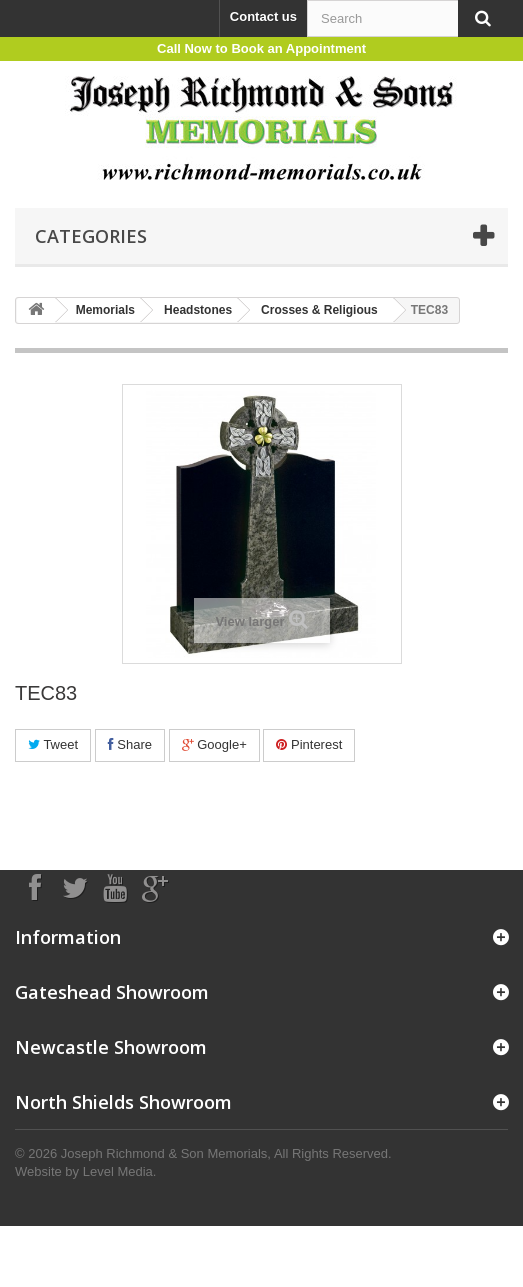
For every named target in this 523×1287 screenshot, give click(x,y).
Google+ (214, 744)
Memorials (105, 310)
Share (130, 744)
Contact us (263, 16)
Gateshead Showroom (112, 992)
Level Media (118, 1171)
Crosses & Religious (319, 310)
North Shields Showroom (123, 1102)
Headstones (198, 310)
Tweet (53, 744)
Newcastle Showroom (111, 1047)
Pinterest (309, 744)
